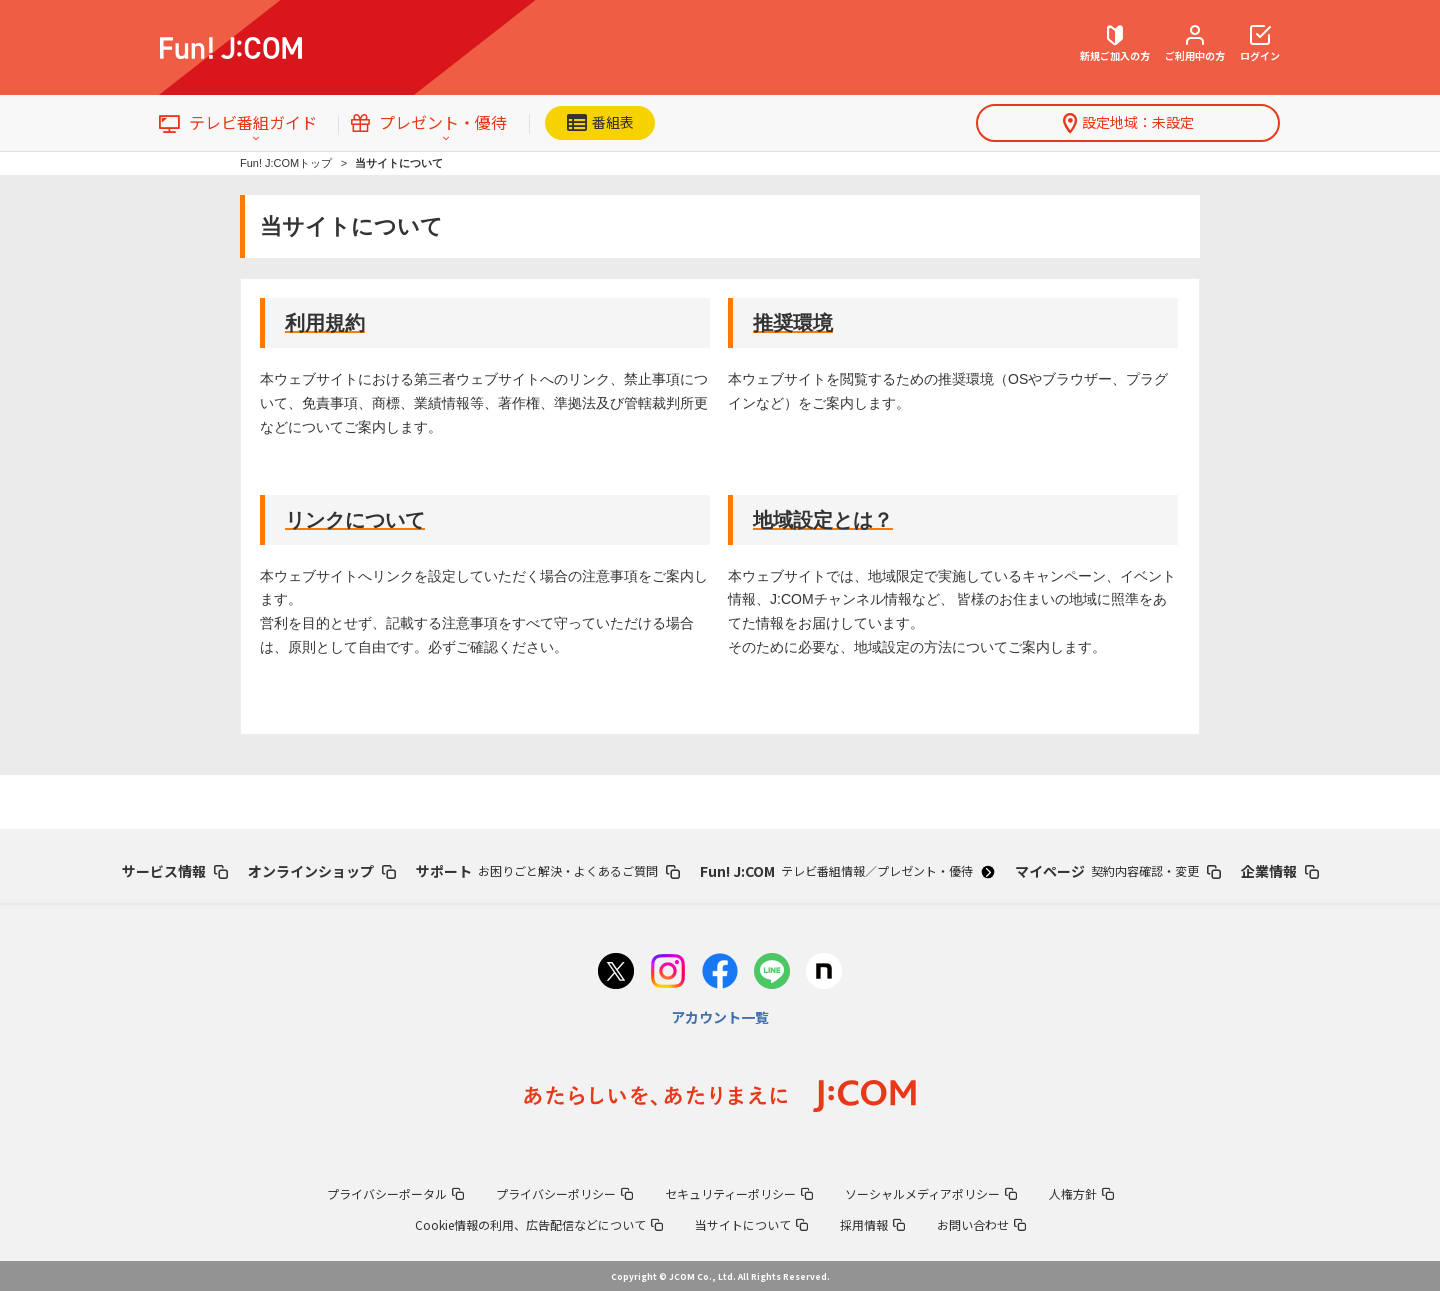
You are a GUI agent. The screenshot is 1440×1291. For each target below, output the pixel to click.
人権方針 (1081, 1193)
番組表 (600, 122)
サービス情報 (175, 871)
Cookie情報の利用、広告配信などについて (539, 1224)
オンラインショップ (322, 871)
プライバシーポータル (395, 1193)
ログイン (1260, 44)
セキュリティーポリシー (739, 1193)
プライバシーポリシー (564, 1193)
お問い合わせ (981, 1224)
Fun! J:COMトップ (286, 163)
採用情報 (872, 1224)
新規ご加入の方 (1115, 44)
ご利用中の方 (1195, 44)
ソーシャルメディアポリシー (931, 1193)
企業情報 (1280, 871)
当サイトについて (751, 1224)
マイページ (1118, 871)
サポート (548, 871)
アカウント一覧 (720, 1017)
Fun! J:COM (847, 871)
